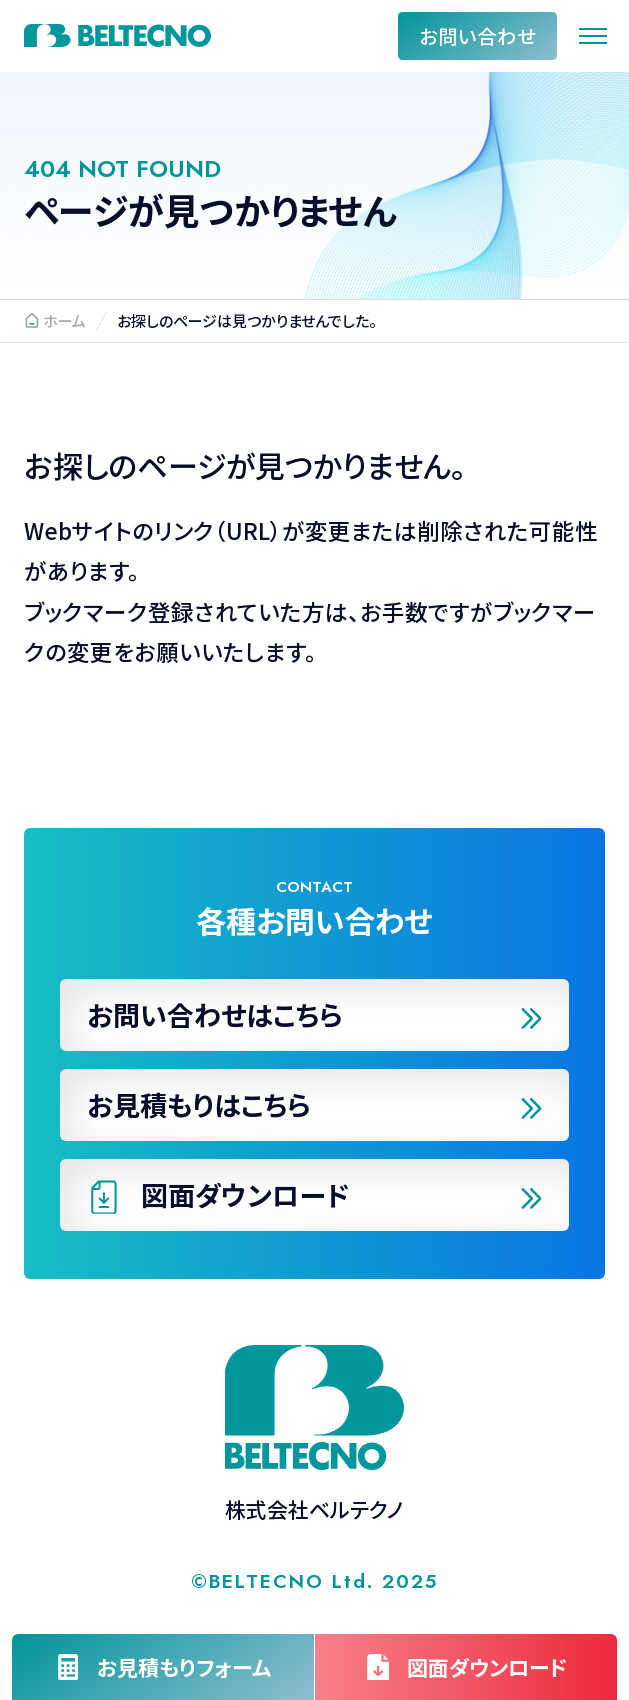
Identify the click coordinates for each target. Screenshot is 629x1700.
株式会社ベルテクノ (117, 35)
